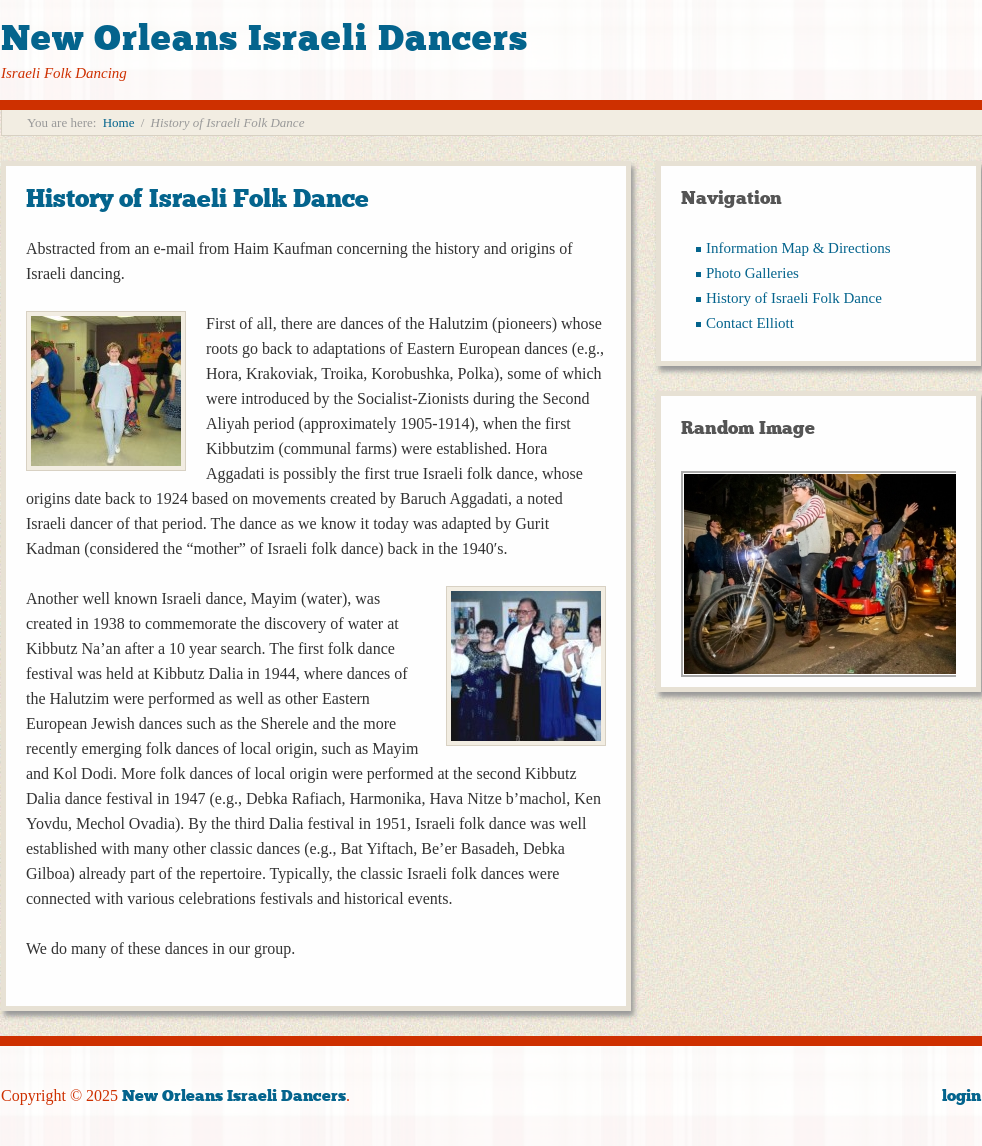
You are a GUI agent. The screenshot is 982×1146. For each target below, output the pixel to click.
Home (119, 122)
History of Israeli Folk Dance (197, 198)
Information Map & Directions (798, 248)
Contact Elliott (750, 323)
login (961, 1095)
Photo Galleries (752, 273)
